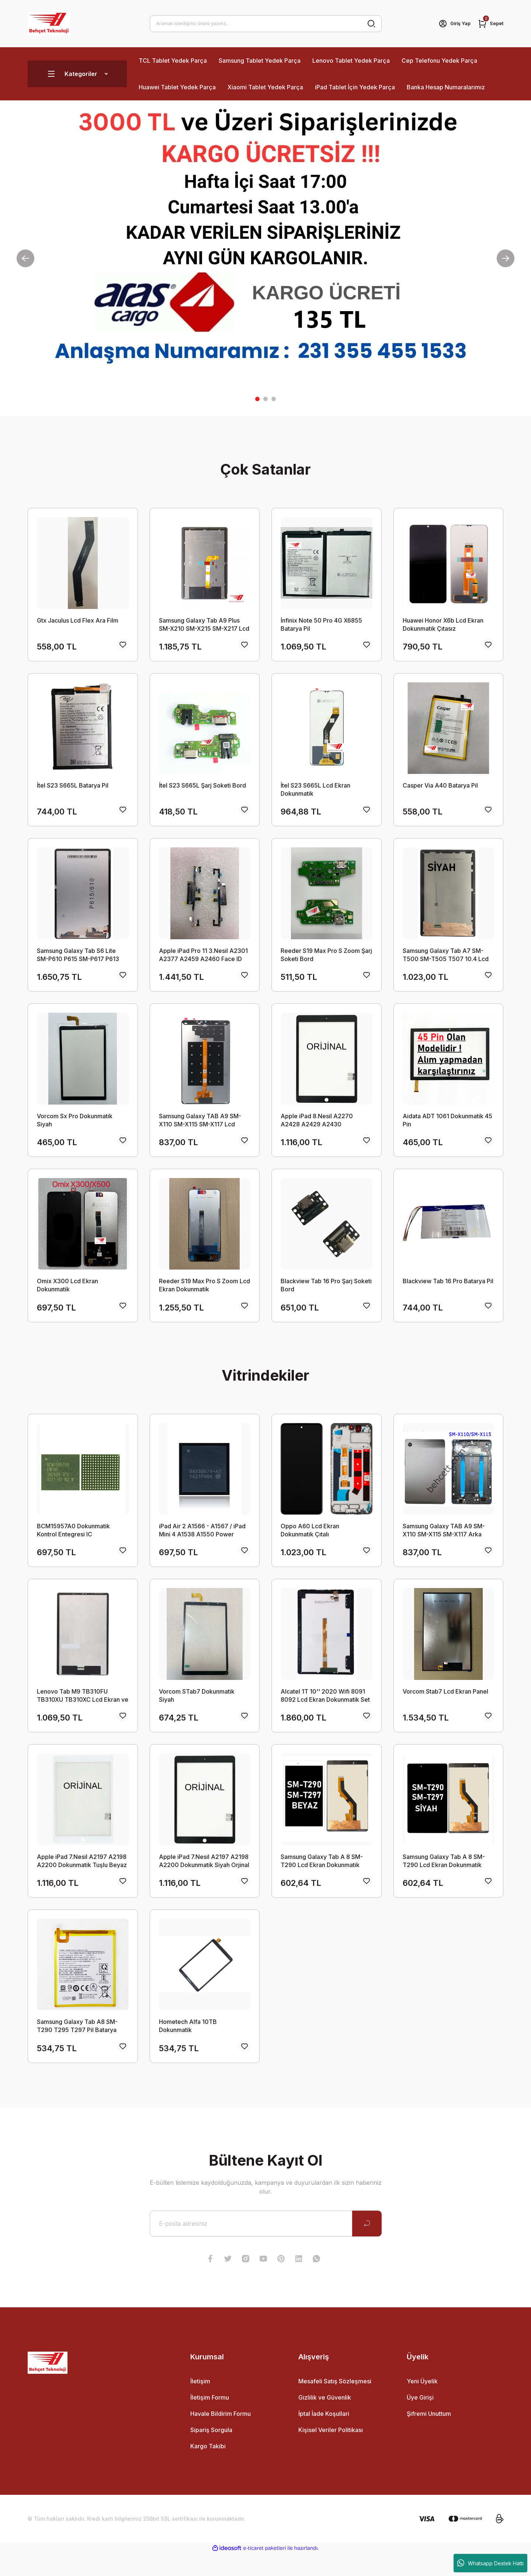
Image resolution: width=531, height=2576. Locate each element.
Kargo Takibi (208, 2468)
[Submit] (367, 2246)
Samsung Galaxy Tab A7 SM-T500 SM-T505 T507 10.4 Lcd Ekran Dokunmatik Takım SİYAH (446, 960)
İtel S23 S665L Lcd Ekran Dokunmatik (315, 792)
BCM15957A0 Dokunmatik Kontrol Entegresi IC (73, 1542)
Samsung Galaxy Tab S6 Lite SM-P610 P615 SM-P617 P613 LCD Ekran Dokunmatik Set (78, 960)
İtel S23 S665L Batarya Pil (72, 788)
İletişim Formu (209, 2420)
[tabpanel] (265, 258)
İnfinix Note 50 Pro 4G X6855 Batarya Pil (321, 624)
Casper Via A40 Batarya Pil (440, 788)
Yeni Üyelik (422, 2403)
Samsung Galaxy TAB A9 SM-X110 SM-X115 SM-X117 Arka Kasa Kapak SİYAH (444, 1543)
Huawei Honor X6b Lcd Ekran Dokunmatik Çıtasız (443, 624)
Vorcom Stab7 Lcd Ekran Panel (445, 1706)
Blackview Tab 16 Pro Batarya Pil (448, 1291)
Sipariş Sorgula (211, 2452)
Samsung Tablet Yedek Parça (260, 60)
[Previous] (25, 258)
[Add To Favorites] (123, 647)
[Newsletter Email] (266, 2246)
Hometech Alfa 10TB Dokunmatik (188, 2046)
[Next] (505, 258)
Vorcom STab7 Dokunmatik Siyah (197, 1710)
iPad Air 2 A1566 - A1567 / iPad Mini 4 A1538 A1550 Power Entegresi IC (202, 1543)
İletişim (200, 2403)
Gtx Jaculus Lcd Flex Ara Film (77, 620)
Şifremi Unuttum (429, 2436)
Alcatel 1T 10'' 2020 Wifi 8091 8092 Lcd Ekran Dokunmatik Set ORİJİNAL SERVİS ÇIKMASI (325, 1711)
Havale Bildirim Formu (220, 2436)
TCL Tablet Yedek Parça (173, 60)
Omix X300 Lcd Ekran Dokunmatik (67, 1295)
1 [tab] (257, 399)
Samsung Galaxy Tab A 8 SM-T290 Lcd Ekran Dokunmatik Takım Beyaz (322, 1878)
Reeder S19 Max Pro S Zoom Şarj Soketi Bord (326, 960)
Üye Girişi (420, 2420)
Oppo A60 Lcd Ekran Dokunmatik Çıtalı (310, 1542)
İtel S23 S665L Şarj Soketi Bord (202, 788)
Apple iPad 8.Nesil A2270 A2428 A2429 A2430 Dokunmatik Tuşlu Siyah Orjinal (323, 1128)
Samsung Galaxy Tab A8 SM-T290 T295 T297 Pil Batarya (77, 2046)
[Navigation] (77, 74)
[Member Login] (451, 23)
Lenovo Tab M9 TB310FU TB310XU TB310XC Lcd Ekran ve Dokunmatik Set (82, 1711)
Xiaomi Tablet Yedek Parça (265, 87)
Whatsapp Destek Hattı (490, 2563)
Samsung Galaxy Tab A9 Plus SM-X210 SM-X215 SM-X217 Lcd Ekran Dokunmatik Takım (204, 625)
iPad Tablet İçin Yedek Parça (355, 87)
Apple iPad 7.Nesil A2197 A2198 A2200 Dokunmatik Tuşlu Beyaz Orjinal (82, 1878)
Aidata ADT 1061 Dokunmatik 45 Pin (447, 1127)
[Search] (266, 23)
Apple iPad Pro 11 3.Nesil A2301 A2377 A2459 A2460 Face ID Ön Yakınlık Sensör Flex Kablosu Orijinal (203, 960)
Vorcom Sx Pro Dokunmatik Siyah (74, 1127)
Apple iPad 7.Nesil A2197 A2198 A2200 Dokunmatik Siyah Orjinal (204, 1878)
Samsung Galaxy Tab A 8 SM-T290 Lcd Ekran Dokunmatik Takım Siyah (444, 1878)
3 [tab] (273, 399)
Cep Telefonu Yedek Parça (439, 60)
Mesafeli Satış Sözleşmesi (334, 2403)
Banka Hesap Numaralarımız (446, 87)
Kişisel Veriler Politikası (330, 2452)
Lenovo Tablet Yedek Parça (351, 60)
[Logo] (49, 23)
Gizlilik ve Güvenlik (324, 2420)
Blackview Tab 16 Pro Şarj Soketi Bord (326, 1295)
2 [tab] (265, 399)
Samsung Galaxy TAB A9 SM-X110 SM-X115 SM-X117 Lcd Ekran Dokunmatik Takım (200, 1128)
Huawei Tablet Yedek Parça (177, 87)
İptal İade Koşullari (323, 2436)
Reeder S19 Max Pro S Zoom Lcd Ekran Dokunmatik (204, 1295)
